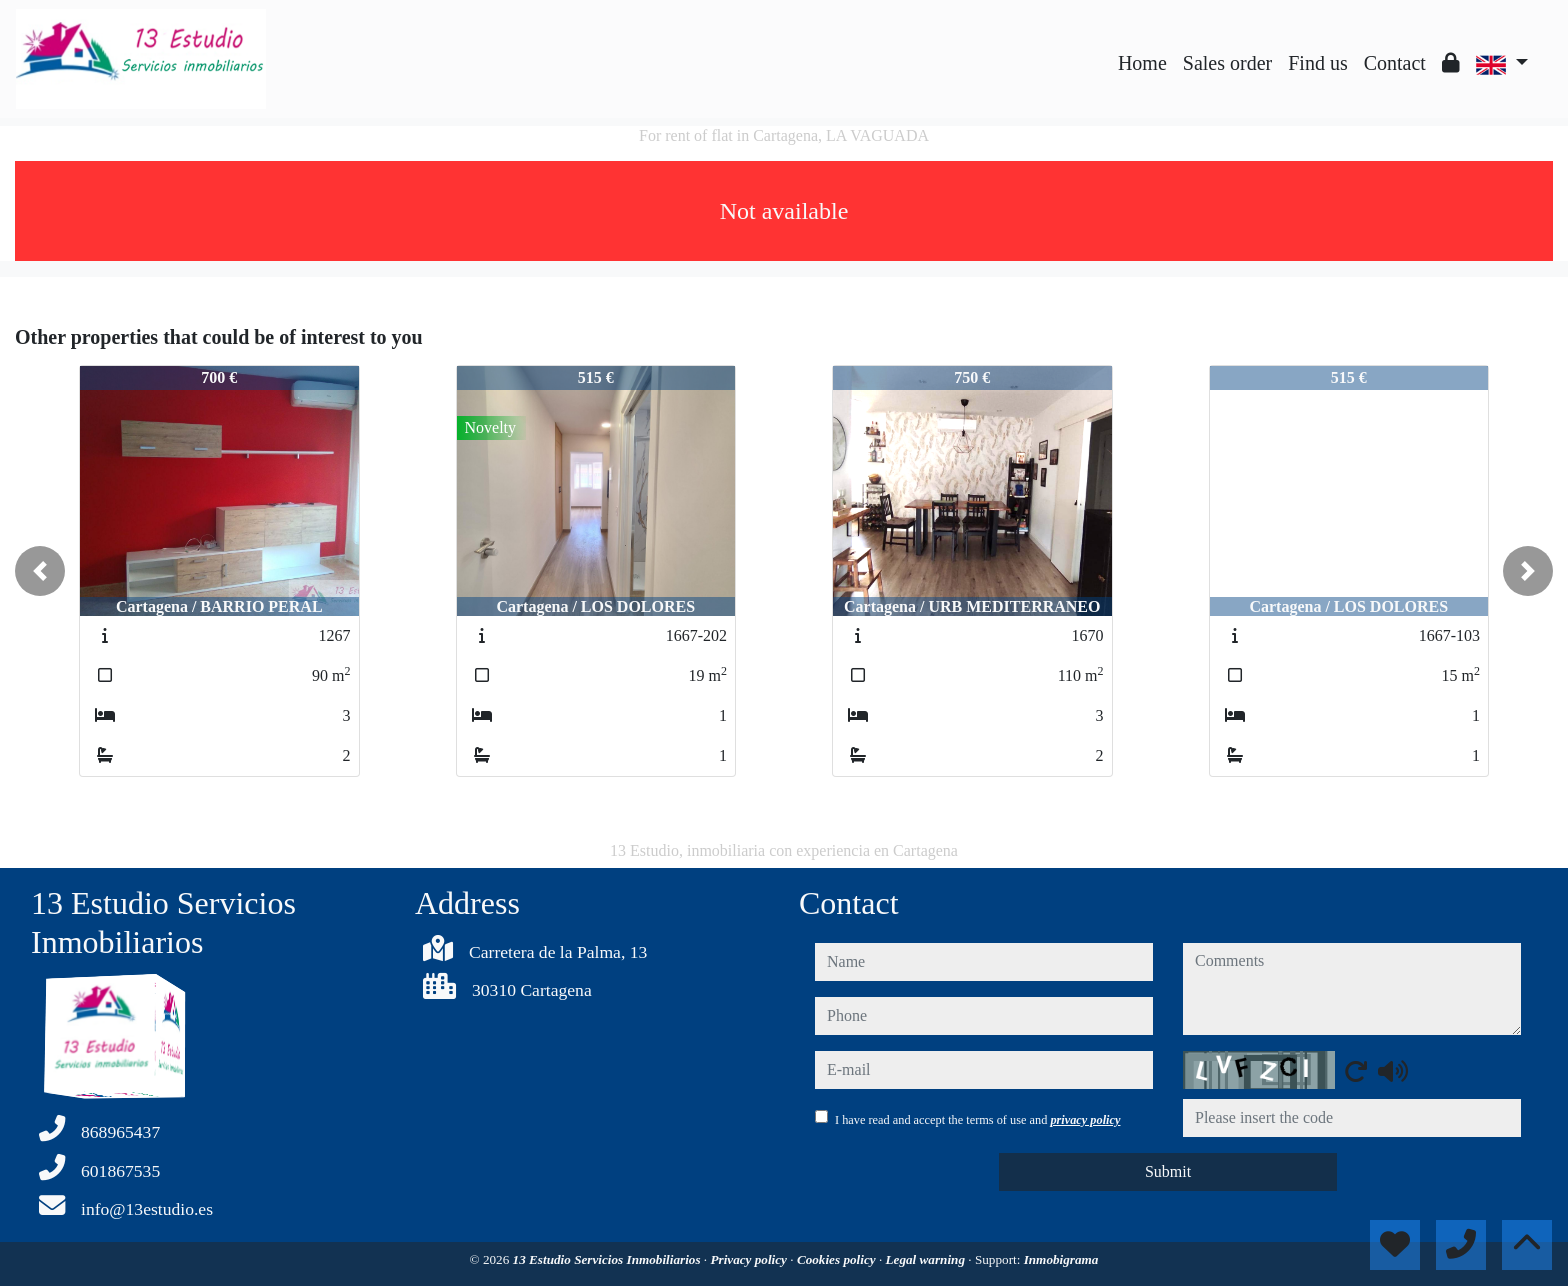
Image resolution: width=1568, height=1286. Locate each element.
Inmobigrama (1061, 1259)
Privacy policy (750, 1259)
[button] (40, 571)
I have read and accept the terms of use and (977, 1120)
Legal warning (927, 1259)
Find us (1317, 63)
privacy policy (1085, 1120)
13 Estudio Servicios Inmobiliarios (608, 1259)
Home (1142, 63)
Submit (1168, 1171)
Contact (1395, 63)
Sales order (1227, 63)
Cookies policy (838, 1259)
